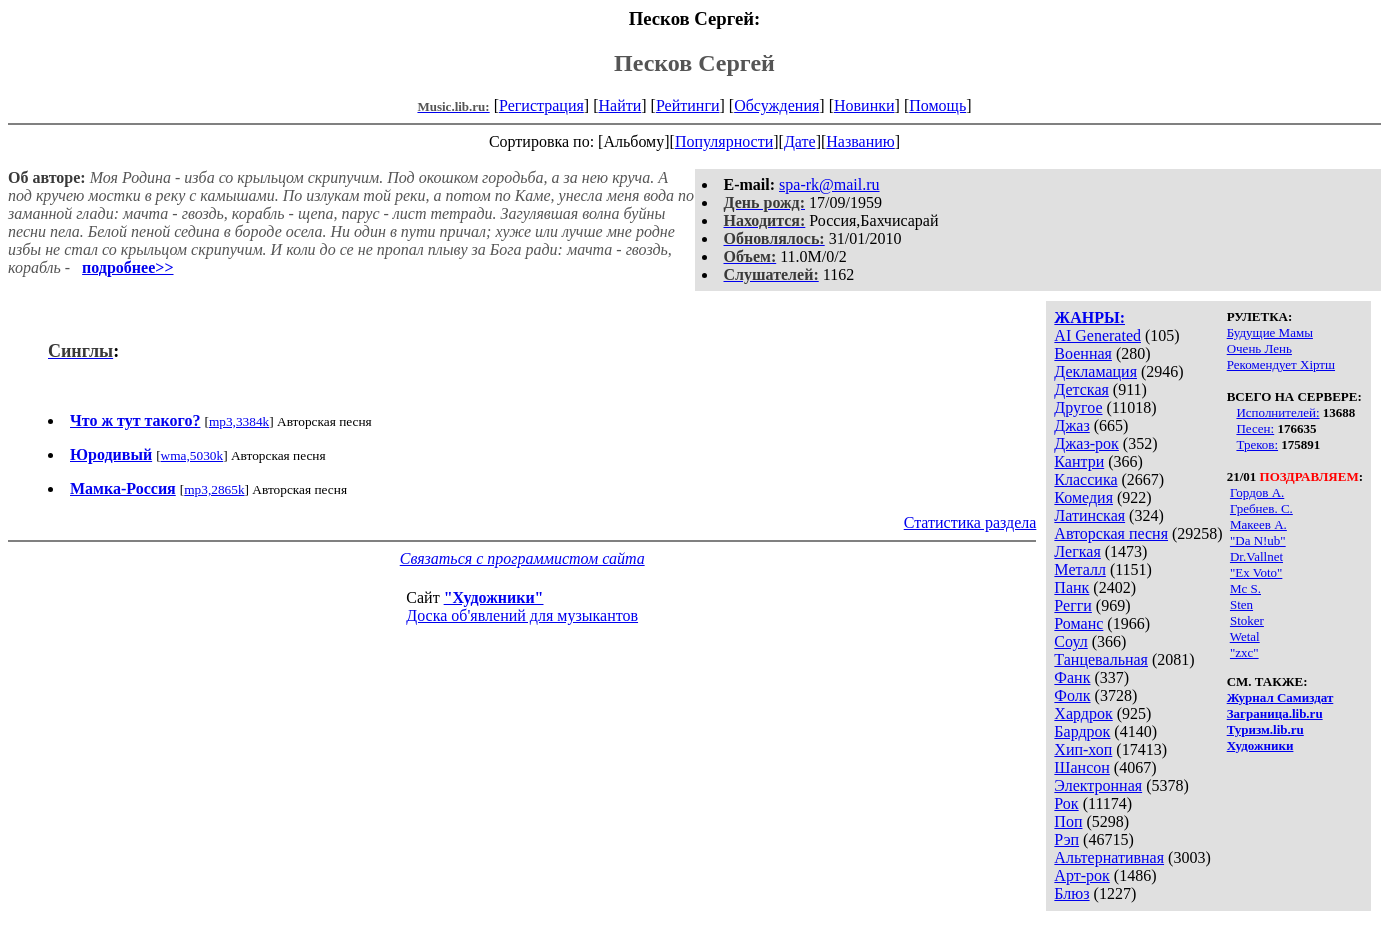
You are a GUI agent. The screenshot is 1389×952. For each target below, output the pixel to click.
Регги (1072, 605)
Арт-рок (1081, 875)
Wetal (1245, 636)
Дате (800, 141)
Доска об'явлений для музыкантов (522, 615)
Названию (860, 141)
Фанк (1072, 677)
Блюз (1071, 893)
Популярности (724, 141)
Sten (1241, 604)
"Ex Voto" (1256, 572)
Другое (1078, 407)
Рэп (1066, 839)
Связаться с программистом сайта (522, 558)
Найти (619, 105)
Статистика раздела (970, 522)
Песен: (1255, 428)
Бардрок (1082, 731)
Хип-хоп (1083, 749)
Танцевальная (1101, 659)
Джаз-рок (1086, 443)
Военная (1083, 353)
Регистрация (541, 105)
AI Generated (1097, 335)
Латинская (1089, 515)
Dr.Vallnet (1256, 556)
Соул (1070, 641)
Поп (1068, 821)
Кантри (1079, 461)
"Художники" (494, 597)
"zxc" (1244, 652)
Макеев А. (1258, 524)
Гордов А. (1257, 492)
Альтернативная (1109, 857)
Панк (1071, 587)
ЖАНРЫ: (1089, 317)
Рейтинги (688, 105)
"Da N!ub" (1258, 540)
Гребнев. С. (1261, 508)
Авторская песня (1111, 533)
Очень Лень (1259, 348)
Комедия (1083, 497)
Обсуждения (776, 105)
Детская (1081, 389)
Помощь (937, 105)
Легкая (1077, 551)
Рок (1066, 803)
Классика (1085, 479)
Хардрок (1083, 713)
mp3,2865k (214, 489)
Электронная (1098, 785)
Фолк (1072, 695)
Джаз (1071, 425)
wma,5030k (192, 455)
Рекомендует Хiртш (1281, 364)
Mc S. (1245, 588)
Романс (1078, 623)
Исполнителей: (1277, 412)
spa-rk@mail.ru (829, 184)
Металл (1080, 569)
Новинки (864, 105)
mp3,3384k (239, 421)
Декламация (1095, 371)
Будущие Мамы (1270, 332)
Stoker (1247, 620)
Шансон (1081, 767)
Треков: (1257, 444)
